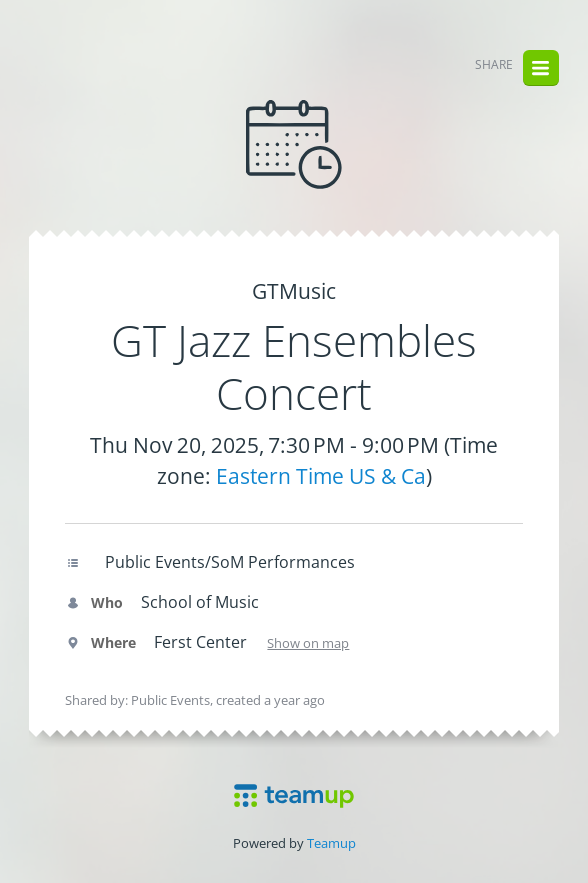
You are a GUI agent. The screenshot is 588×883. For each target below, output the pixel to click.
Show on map (308, 643)
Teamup (331, 843)
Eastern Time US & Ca (321, 476)
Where (100, 642)
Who (94, 602)
